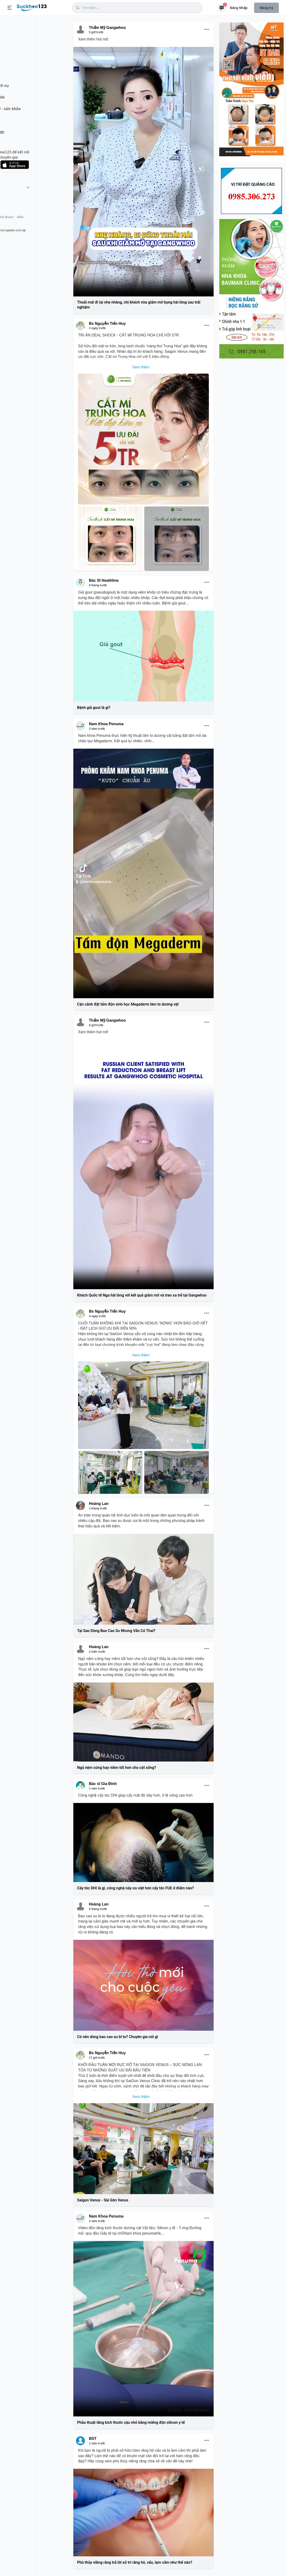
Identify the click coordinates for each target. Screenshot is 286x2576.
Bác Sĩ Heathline (104, 580)
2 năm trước (97, 2221)
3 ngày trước (97, 328)
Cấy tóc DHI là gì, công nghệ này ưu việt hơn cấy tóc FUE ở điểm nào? (135, 1888)
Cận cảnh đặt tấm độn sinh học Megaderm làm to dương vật (128, 1004)
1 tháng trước (98, 1508)
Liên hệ (26, 224)
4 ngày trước (97, 1316)
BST (93, 2439)
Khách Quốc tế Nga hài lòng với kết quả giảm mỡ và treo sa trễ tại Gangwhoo (142, 1295)
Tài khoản (42, 224)
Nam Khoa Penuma (106, 724)
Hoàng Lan (99, 1504)
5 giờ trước (96, 32)
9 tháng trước (98, 585)
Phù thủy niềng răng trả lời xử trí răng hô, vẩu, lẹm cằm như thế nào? (134, 2562)
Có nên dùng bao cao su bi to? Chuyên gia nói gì (117, 2037)
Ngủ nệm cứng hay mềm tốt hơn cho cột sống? (116, 1767)
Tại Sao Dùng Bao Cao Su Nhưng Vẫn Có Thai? (116, 1630)
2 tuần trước (97, 1651)
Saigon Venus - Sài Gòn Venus (102, 2200)
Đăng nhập (238, 8)
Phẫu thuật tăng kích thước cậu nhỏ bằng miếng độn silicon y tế (131, 2422)
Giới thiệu (11, 224)
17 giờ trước (97, 2057)
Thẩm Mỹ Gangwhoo (107, 28)
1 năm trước (97, 1788)
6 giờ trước (96, 1025)
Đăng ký (266, 8)
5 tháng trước (98, 1909)
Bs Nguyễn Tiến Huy (107, 324)
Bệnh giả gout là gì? (93, 707)
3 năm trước (97, 728)
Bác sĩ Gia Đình (103, 1784)
